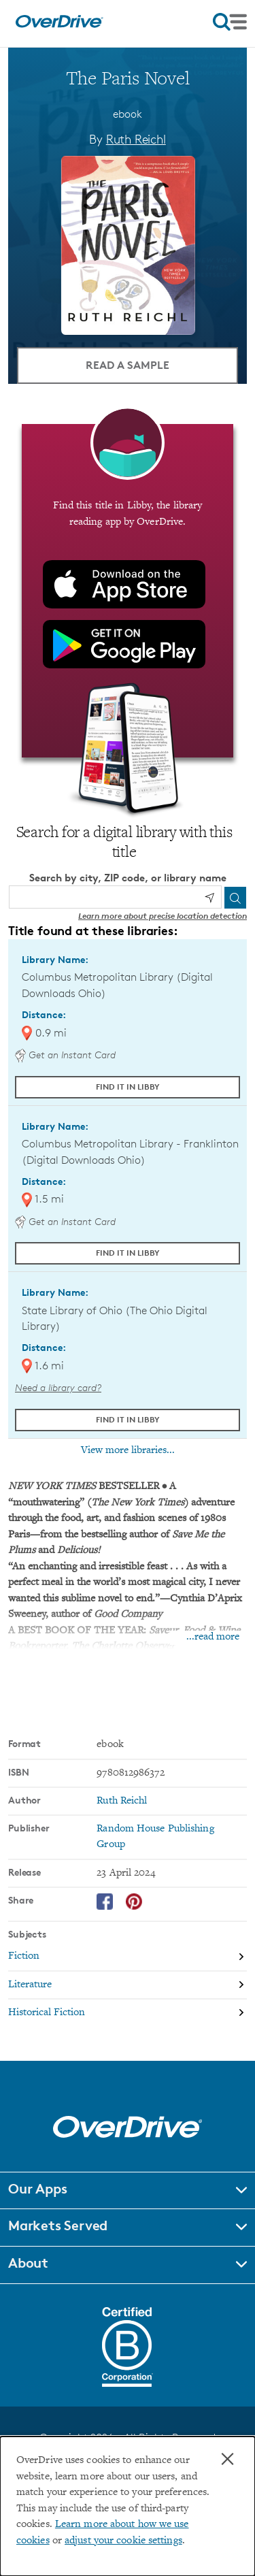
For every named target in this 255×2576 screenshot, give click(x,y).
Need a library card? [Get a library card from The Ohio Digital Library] (58, 1387)
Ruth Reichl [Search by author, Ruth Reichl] (136, 138)
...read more (212, 1637)
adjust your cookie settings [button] (123, 2541)
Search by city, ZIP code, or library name (127, 877)
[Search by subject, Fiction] (127, 1958)
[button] (127, 2190)
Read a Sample (127, 365)
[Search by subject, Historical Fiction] (127, 2013)
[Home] (59, 25)
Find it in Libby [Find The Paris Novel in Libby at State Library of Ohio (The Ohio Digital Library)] (128, 1419)
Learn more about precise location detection (162, 916)
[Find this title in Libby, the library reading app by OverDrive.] (127, 590)
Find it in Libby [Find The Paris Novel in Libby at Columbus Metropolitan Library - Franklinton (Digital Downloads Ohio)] (128, 1253)
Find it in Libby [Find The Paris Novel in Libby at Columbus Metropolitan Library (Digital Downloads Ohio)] (128, 1086)
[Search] (235, 898)
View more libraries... (128, 1450)
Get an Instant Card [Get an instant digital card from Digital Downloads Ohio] (65, 1054)
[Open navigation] (230, 21)
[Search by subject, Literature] (127, 1986)
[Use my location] (209, 898)
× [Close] (227, 2459)
